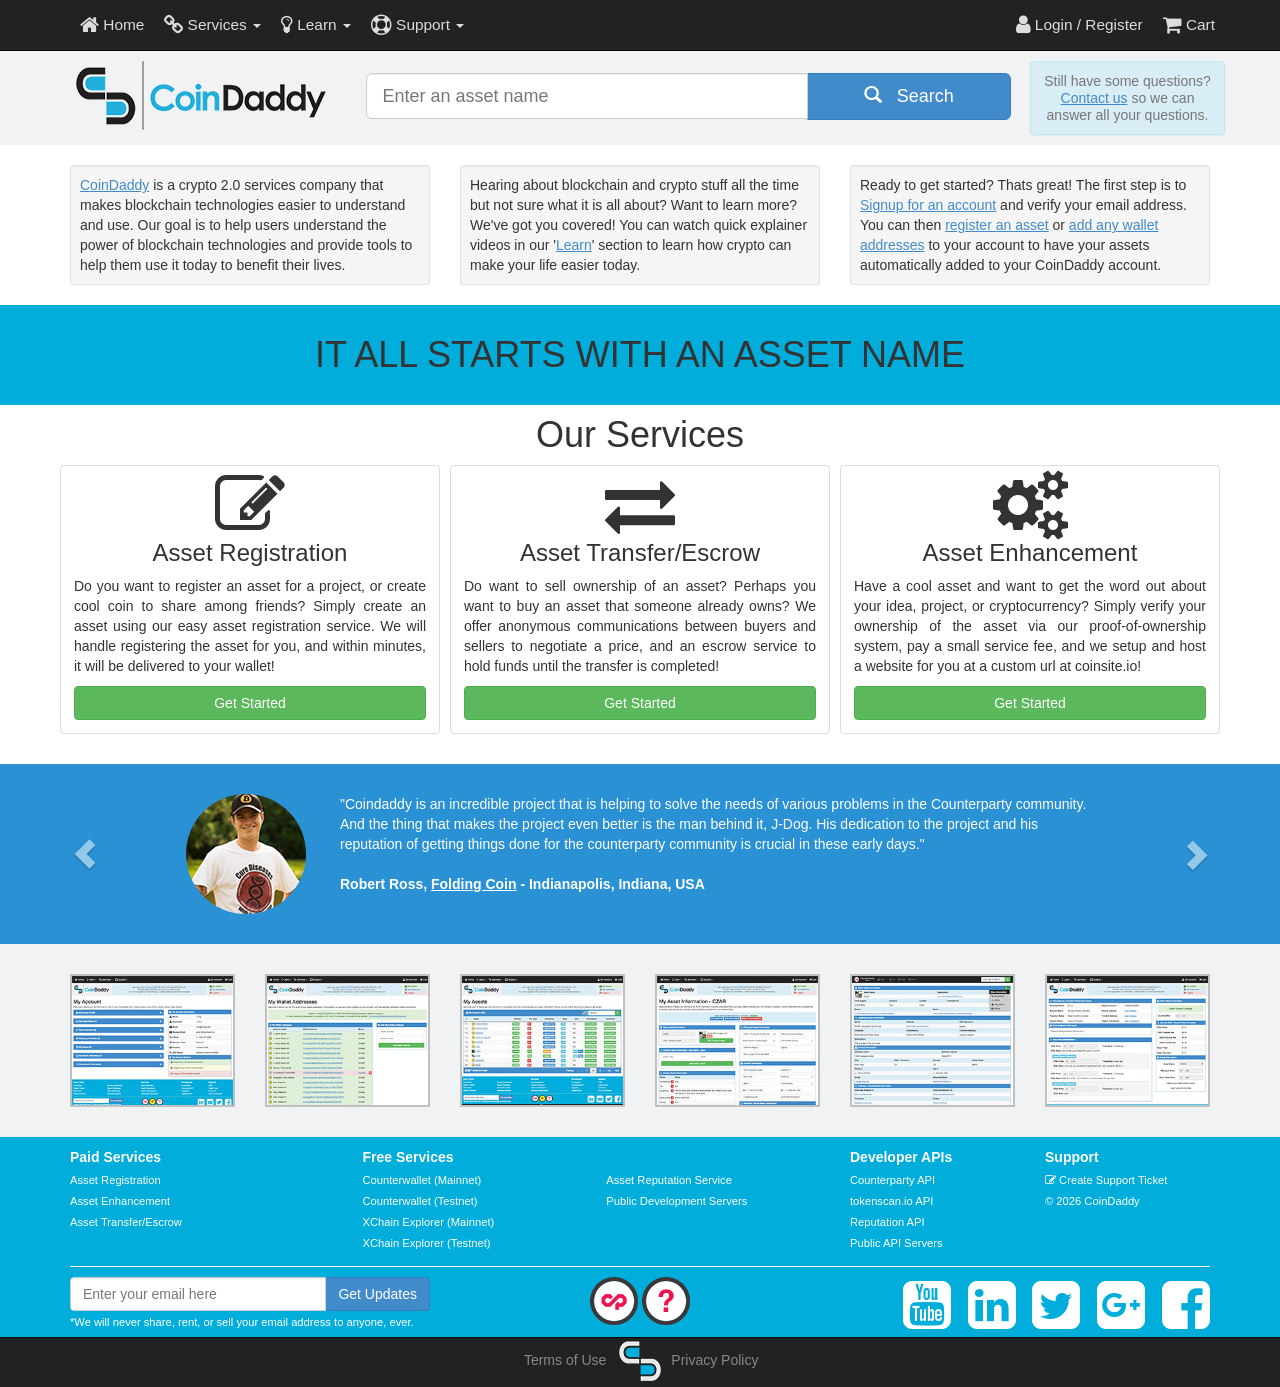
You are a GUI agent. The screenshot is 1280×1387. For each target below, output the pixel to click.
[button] (85, 854)
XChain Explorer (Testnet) (427, 1243)
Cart (1189, 24)
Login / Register (1079, 24)
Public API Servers (896, 1243)
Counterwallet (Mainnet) (422, 1180)
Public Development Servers (676, 1201)
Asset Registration (115, 1180)
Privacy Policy (714, 1360)
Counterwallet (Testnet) (420, 1201)
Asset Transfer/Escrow (126, 1222)
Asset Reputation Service (669, 1180)
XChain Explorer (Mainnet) (429, 1222)
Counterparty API (892, 1180)
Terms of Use (565, 1360)
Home (112, 24)
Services (212, 24)
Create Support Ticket (1106, 1180)
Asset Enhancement (120, 1201)
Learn (316, 24)
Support (417, 24)
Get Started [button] (250, 703)
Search (909, 95)
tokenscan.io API (891, 1201)
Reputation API (887, 1222)
